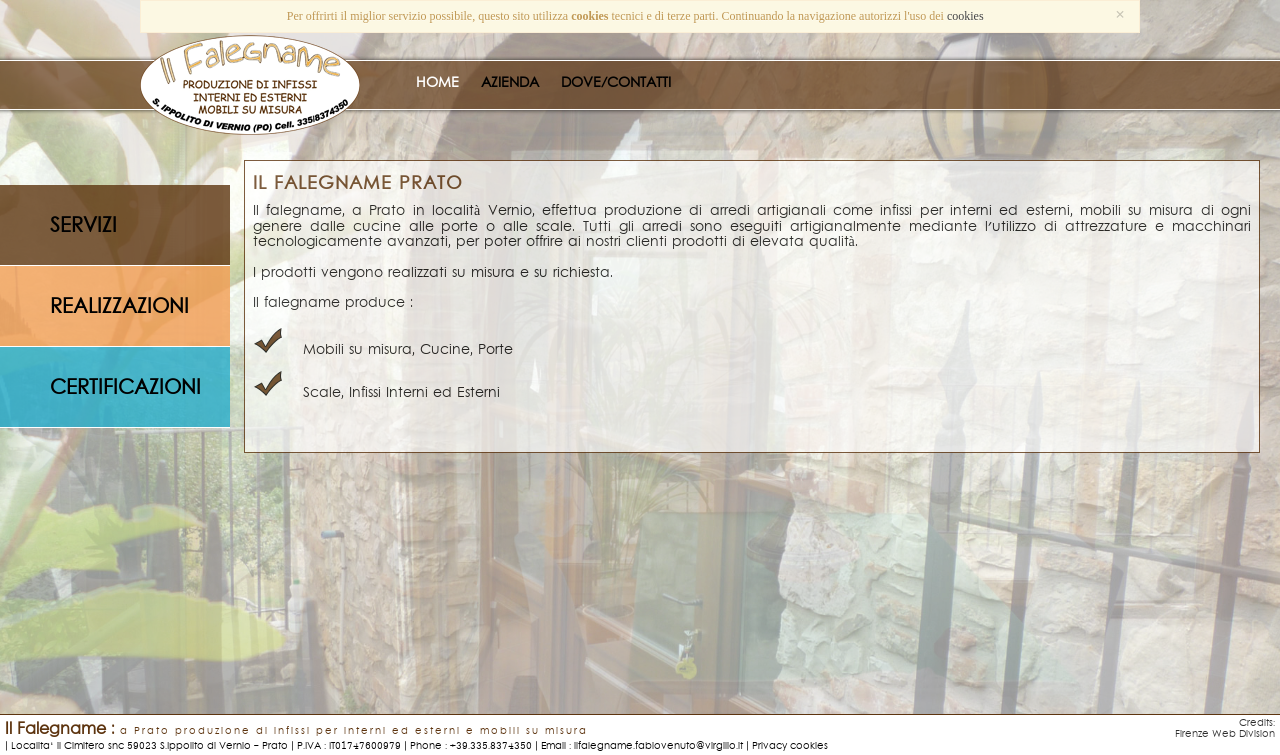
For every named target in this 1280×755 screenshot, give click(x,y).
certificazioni (125, 388)
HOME (437, 82)
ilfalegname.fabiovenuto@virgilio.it (658, 745)
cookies (965, 16)
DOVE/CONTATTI (616, 82)
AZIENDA (510, 82)
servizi (83, 226)
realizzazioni (119, 307)
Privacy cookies (790, 745)
